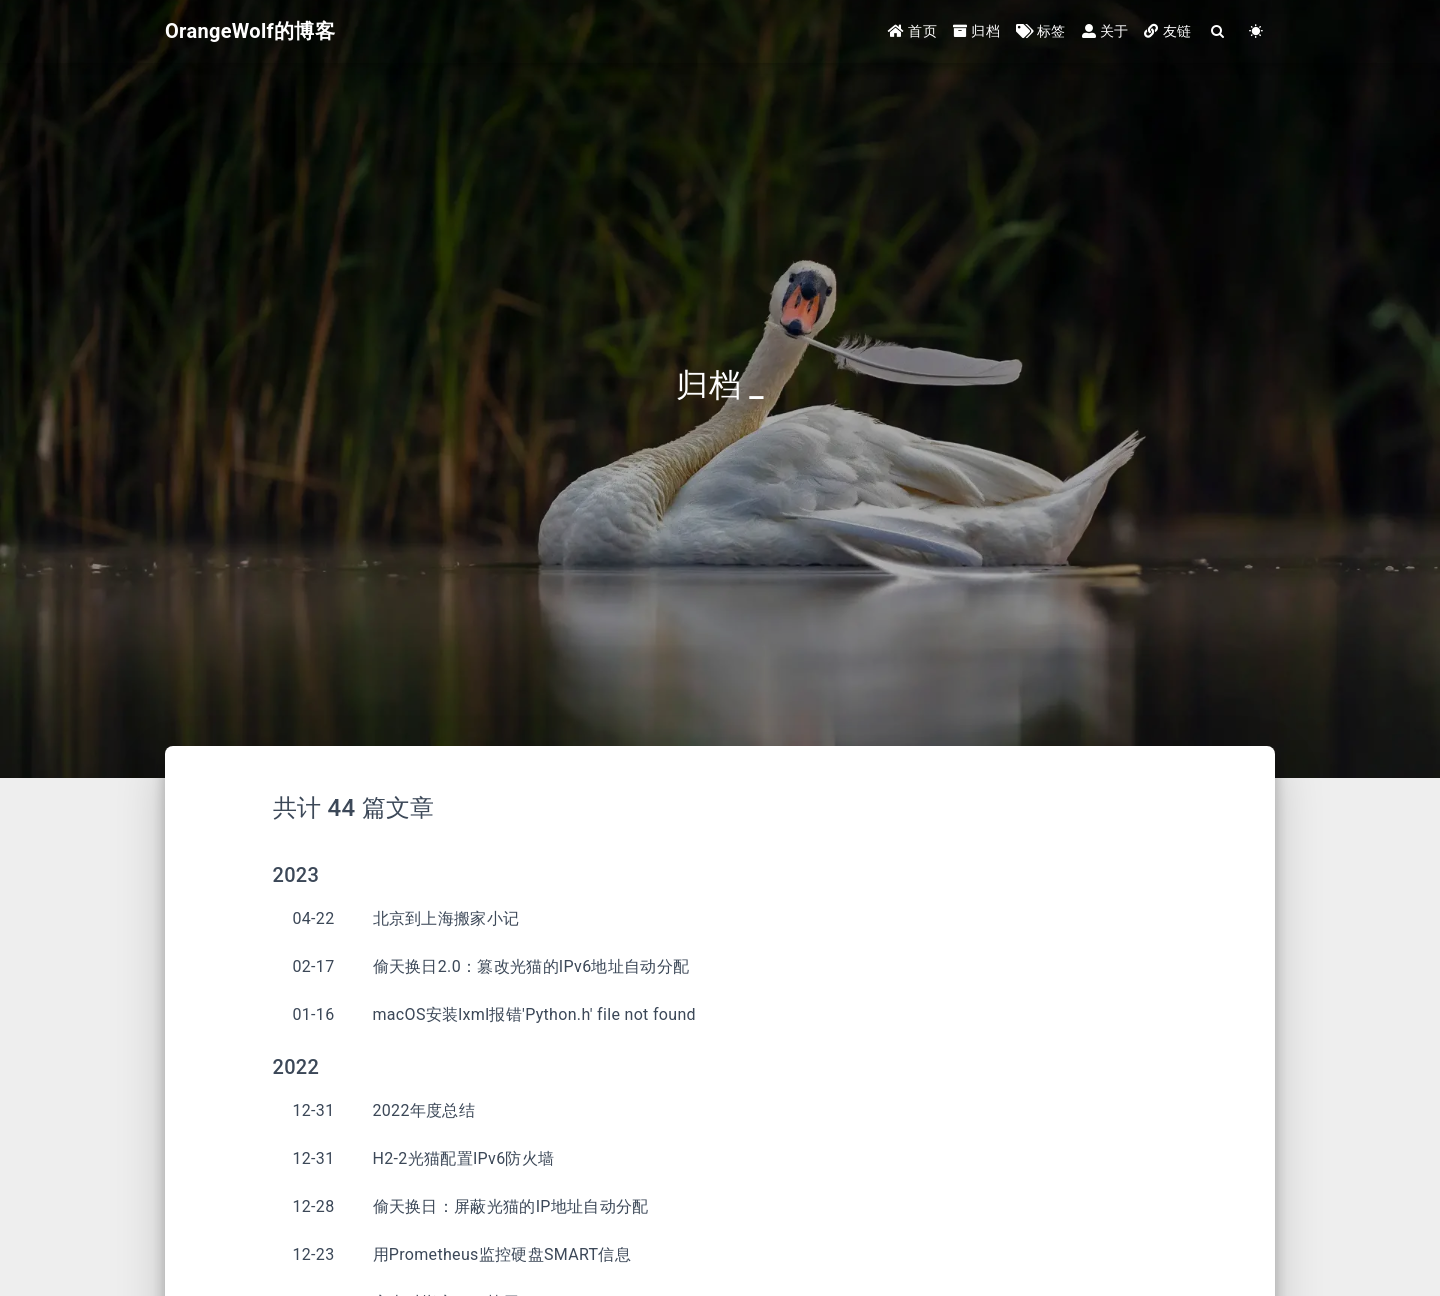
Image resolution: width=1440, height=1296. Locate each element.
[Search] (1218, 32)
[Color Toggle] (1256, 32)
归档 (976, 32)
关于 (1105, 32)
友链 (1167, 32)
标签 (1041, 32)
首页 (912, 32)
